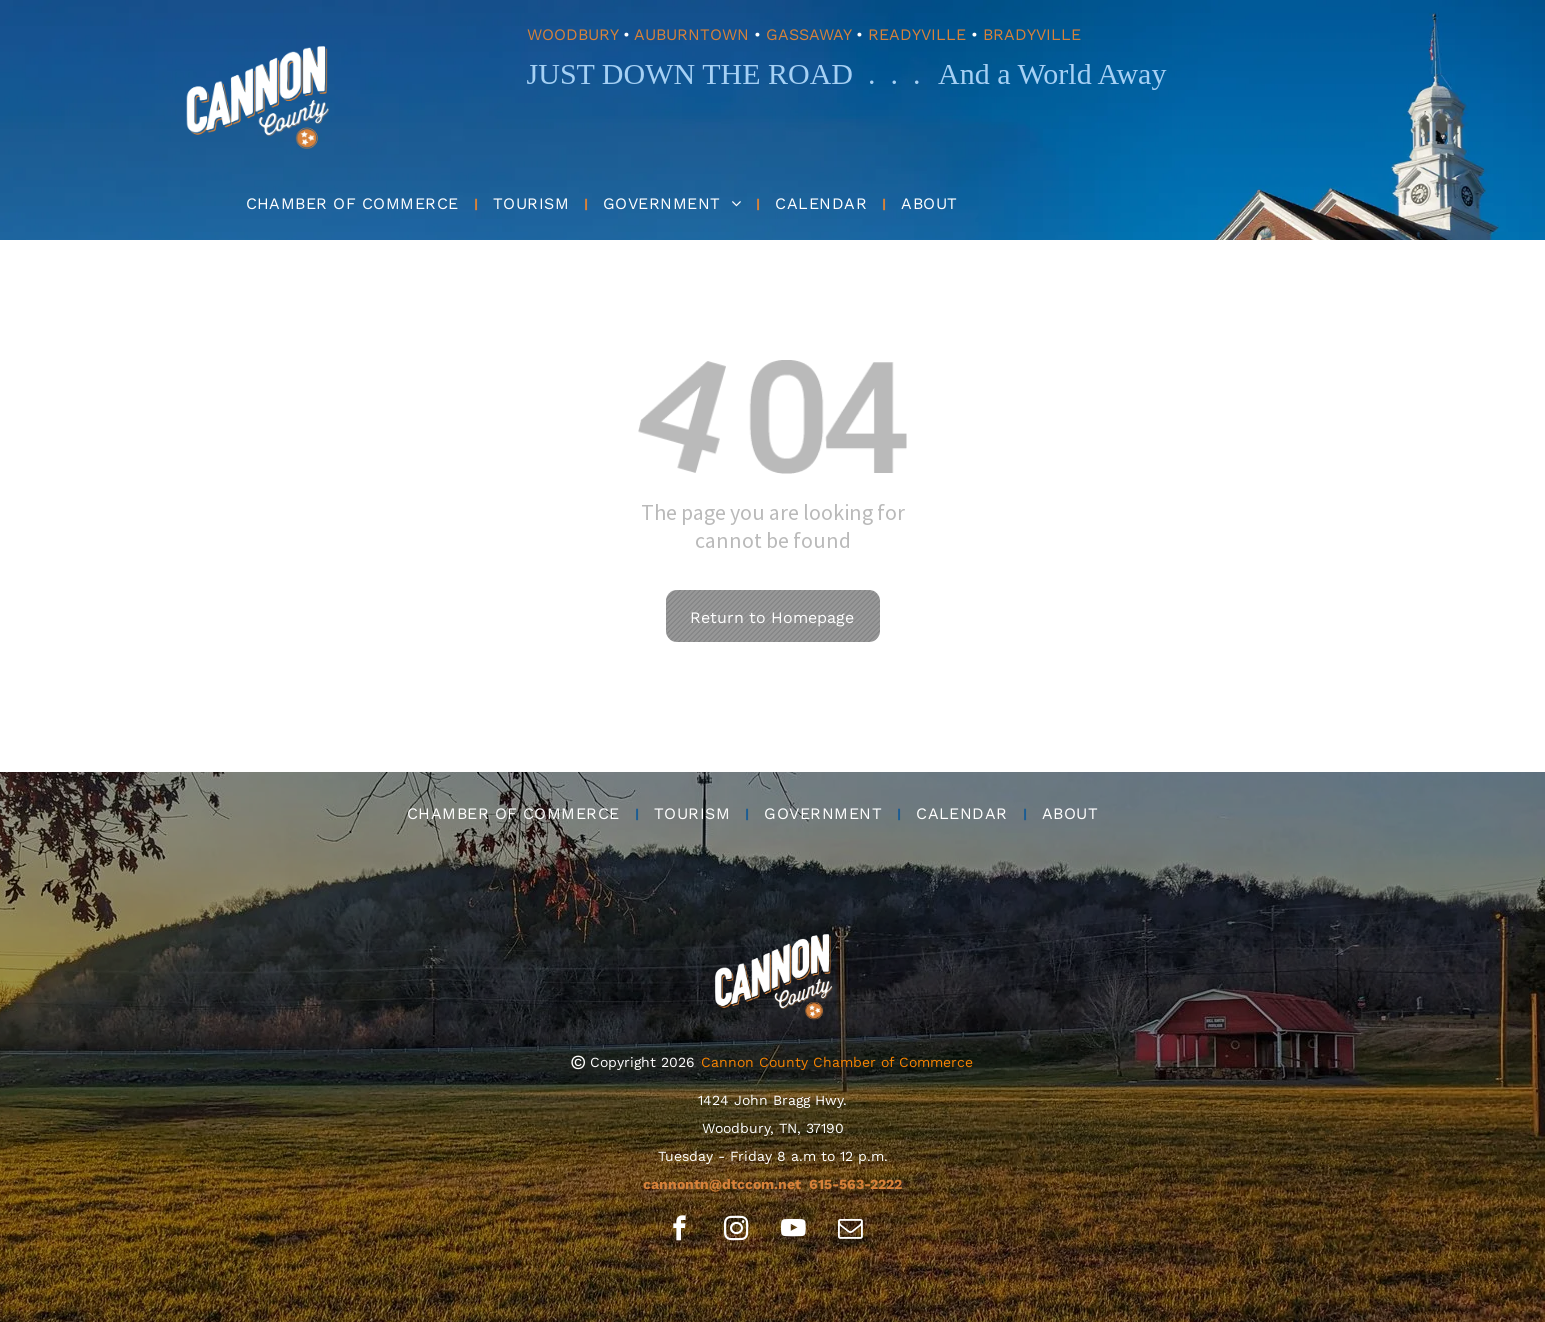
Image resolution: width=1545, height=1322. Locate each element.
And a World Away (1052, 73)
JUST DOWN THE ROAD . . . (724, 73)
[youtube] (793, 1231)
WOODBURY (572, 34)
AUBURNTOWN (691, 34)
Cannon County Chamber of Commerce (837, 1062)
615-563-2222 (855, 1184)
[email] (850, 1231)
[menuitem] (354, 203)
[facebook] (679, 1231)
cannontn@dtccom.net (722, 1184)
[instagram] (736, 1231)
